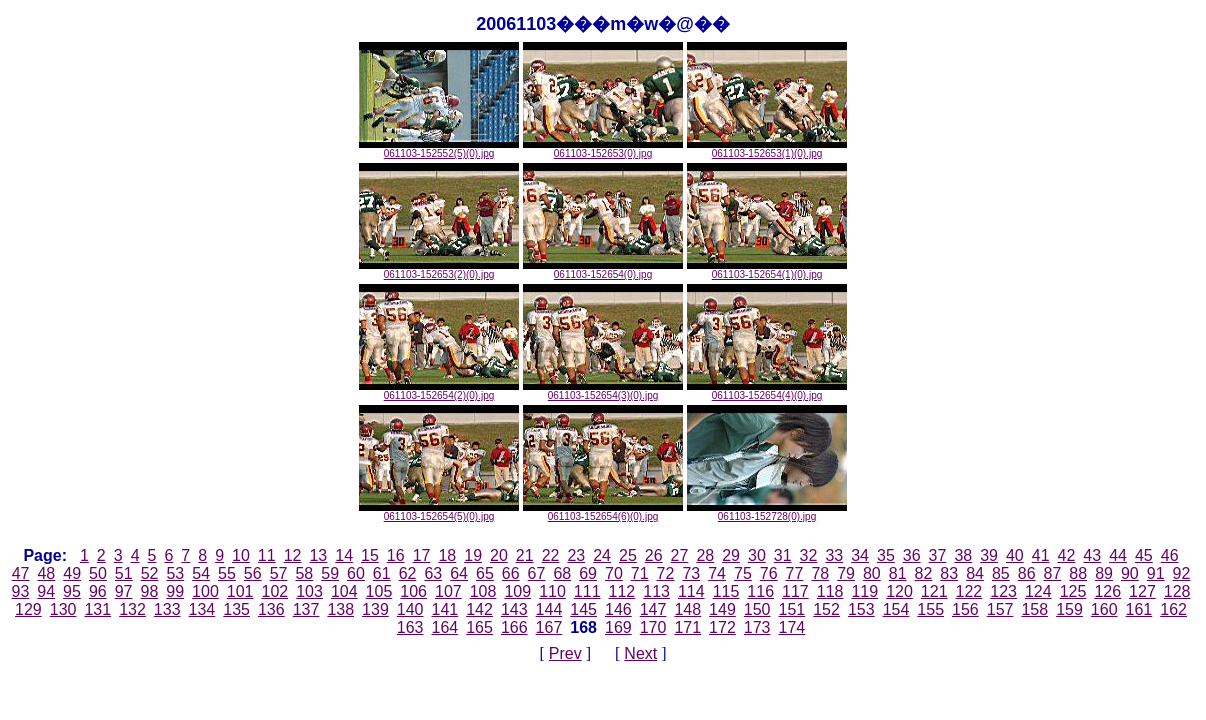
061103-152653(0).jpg (603, 149)
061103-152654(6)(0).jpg (603, 512)
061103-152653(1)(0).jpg (767, 149)
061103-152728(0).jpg (767, 512)
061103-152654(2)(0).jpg (439, 391)
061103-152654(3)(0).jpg (603, 391)
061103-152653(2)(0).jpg (439, 270)
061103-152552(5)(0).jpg (439, 149)
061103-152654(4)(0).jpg (767, 391)
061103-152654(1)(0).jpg (767, 270)
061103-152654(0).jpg (603, 270)
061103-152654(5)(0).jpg (439, 512)
